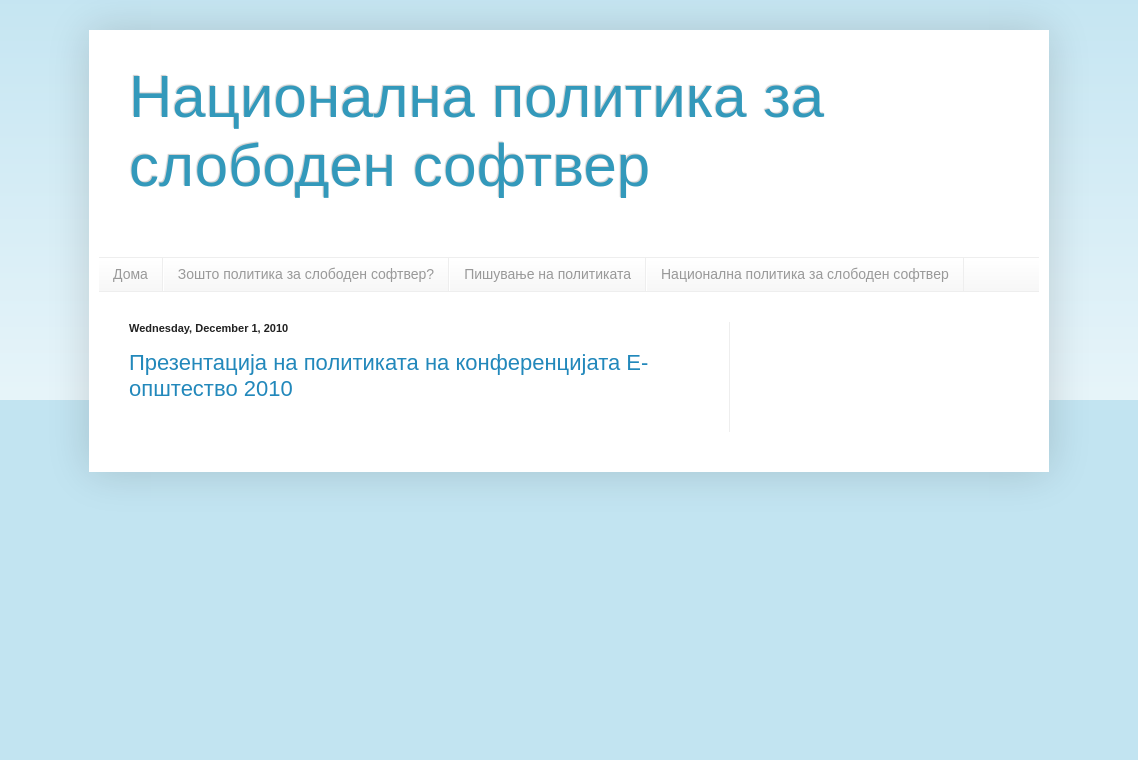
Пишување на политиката (547, 274)
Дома (130, 274)
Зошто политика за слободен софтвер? (306, 274)
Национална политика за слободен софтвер (805, 274)
